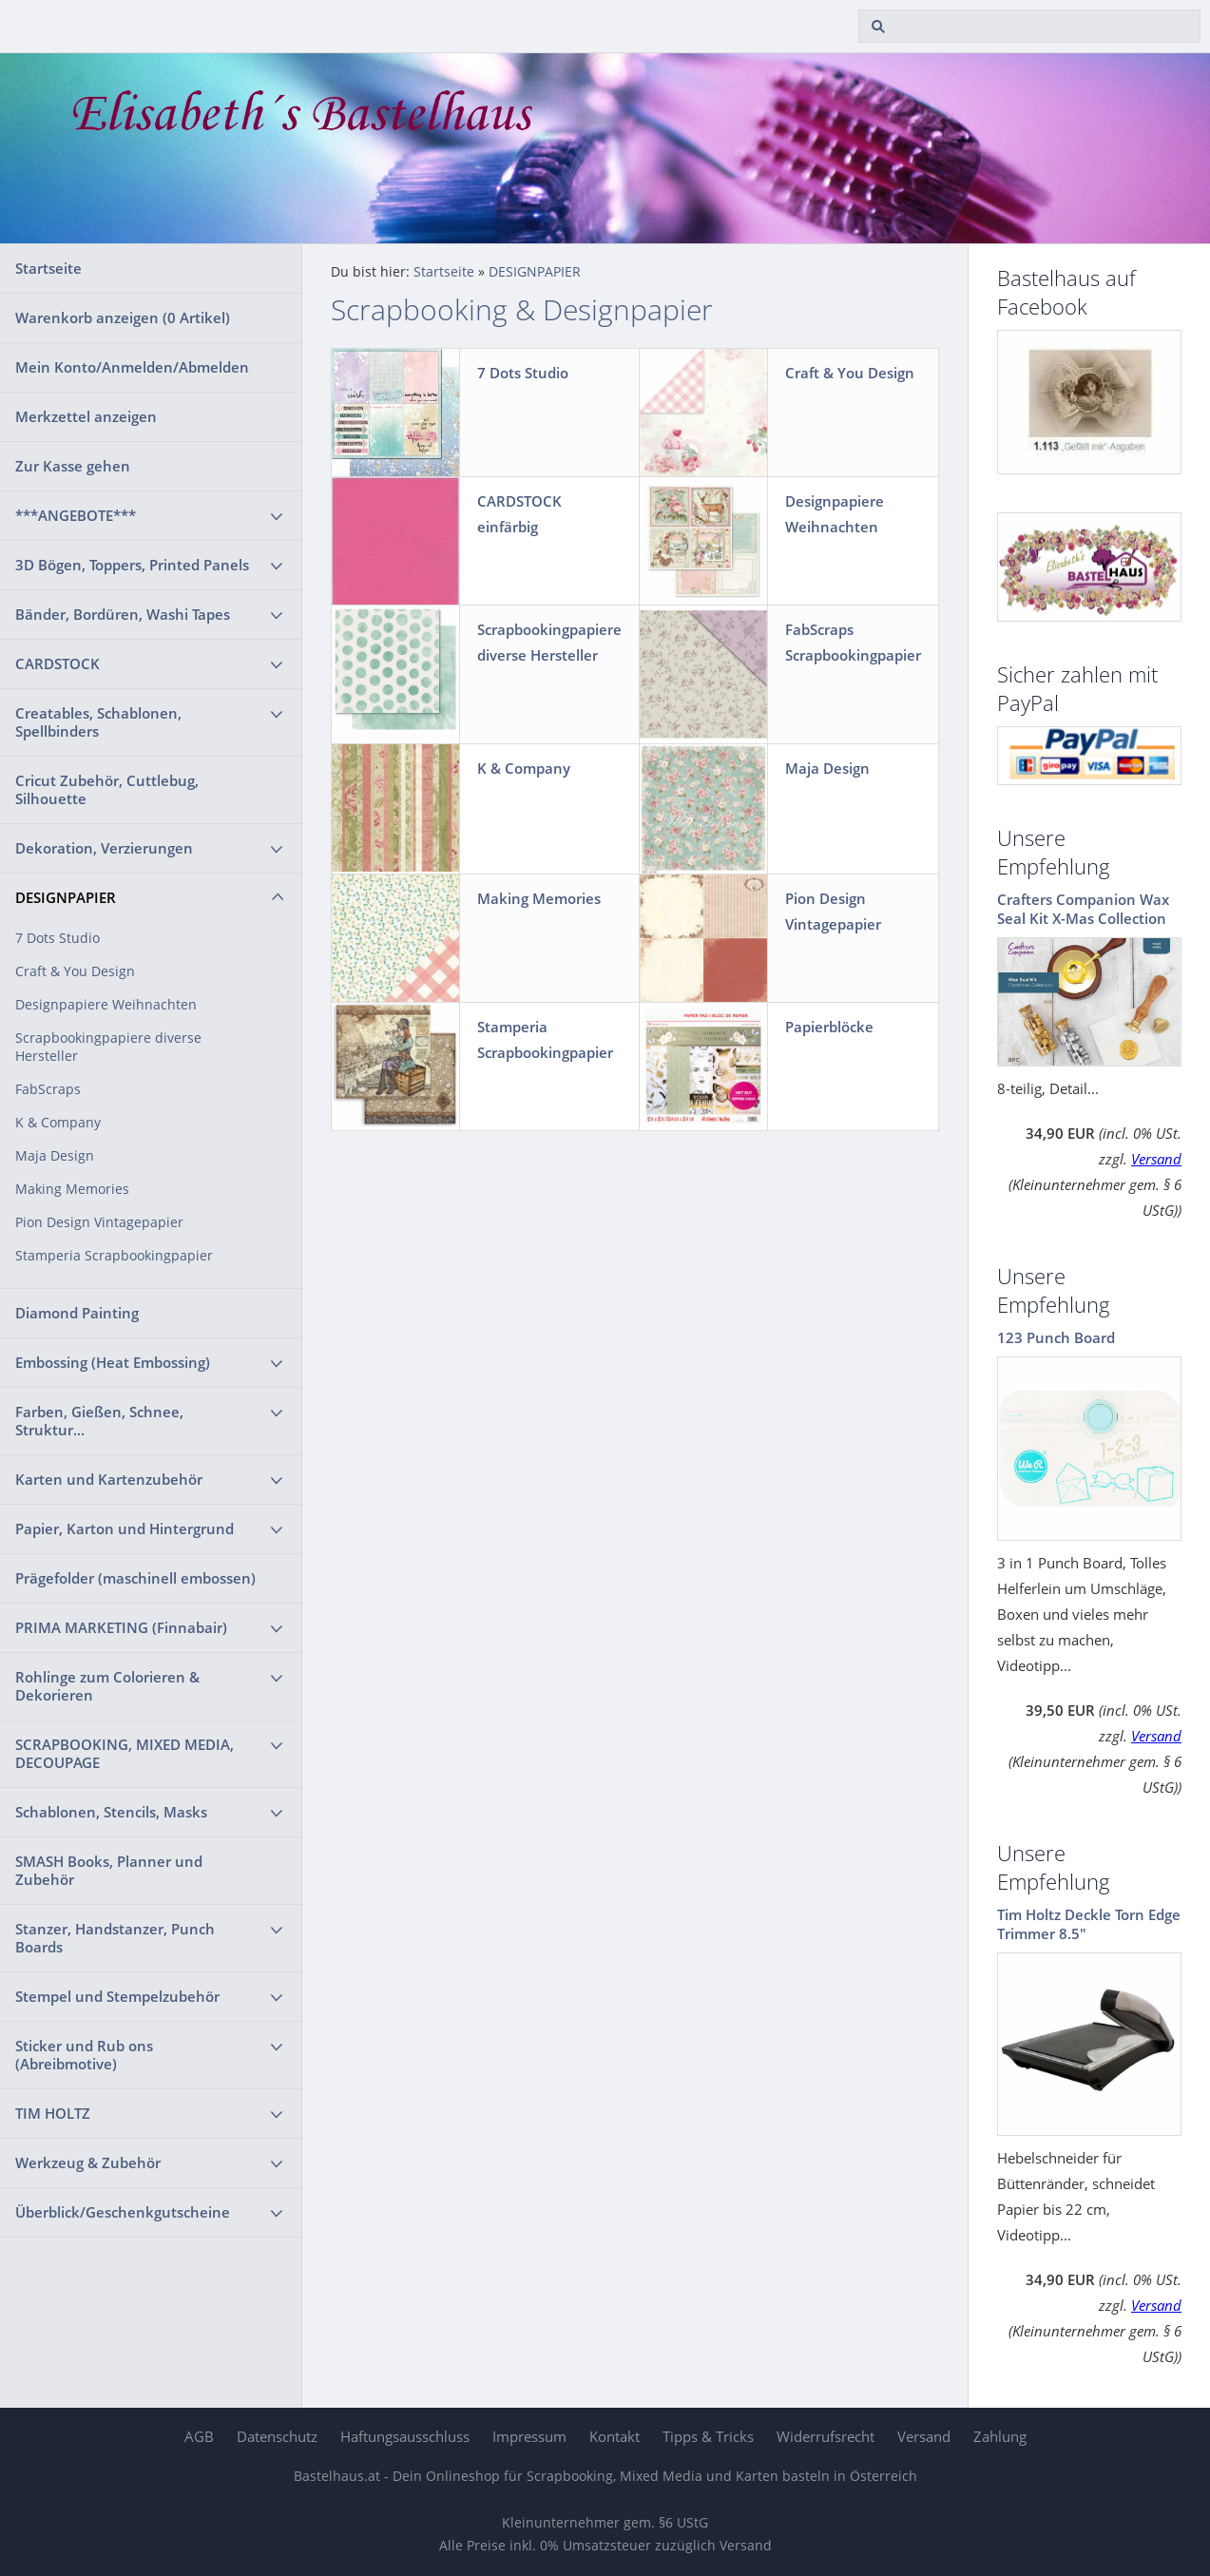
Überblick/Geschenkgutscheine (122, 2211)
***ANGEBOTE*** (75, 515)
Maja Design (54, 1155)
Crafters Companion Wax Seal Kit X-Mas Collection (1083, 909)
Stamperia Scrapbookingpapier (114, 1255)
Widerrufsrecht (825, 2436)
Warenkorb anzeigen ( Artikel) (122, 317)
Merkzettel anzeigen (86, 416)
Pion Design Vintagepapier (99, 1222)
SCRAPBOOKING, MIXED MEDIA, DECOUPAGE (124, 1753)
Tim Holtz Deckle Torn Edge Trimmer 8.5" (1089, 1924)
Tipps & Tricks (708, 2436)
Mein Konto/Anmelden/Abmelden (132, 366)
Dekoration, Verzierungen (104, 847)
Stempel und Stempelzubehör (117, 1996)
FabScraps (48, 1089)
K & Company (58, 1122)
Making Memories (72, 1189)
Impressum (529, 2436)
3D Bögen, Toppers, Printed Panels (132, 564)
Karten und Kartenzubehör (108, 1479)
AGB (199, 2436)
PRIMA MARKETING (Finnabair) (121, 1627)
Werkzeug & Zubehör (88, 2162)
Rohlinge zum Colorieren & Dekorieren (107, 1685)
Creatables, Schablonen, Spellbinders (98, 721)
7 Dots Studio (57, 938)
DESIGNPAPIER (65, 897)
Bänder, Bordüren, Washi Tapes (122, 614)
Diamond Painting (77, 1312)
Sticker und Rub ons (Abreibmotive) (84, 2054)
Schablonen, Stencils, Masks (111, 1811)
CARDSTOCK (57, 663)
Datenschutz (277, 2436)
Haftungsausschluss (405, 2436)
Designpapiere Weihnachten (106, 1004)
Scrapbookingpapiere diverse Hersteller (108, 1047)
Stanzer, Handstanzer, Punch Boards (115, 1937)
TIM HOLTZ (52, 2113)
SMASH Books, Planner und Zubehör (108, 1870)
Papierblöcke (829, 1026)
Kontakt (614, 2436)
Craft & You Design (75, 971)
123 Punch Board (1056, 1337)
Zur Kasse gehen (72, 465)
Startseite (48, 268)
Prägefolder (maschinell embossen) (135, 1577)
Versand (1156, 1158)
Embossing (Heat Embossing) (112, 1362)
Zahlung (1000, 2436)
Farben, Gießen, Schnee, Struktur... (99, 1420)
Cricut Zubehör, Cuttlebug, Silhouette (107, 789)
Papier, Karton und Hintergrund (124, 1528)
